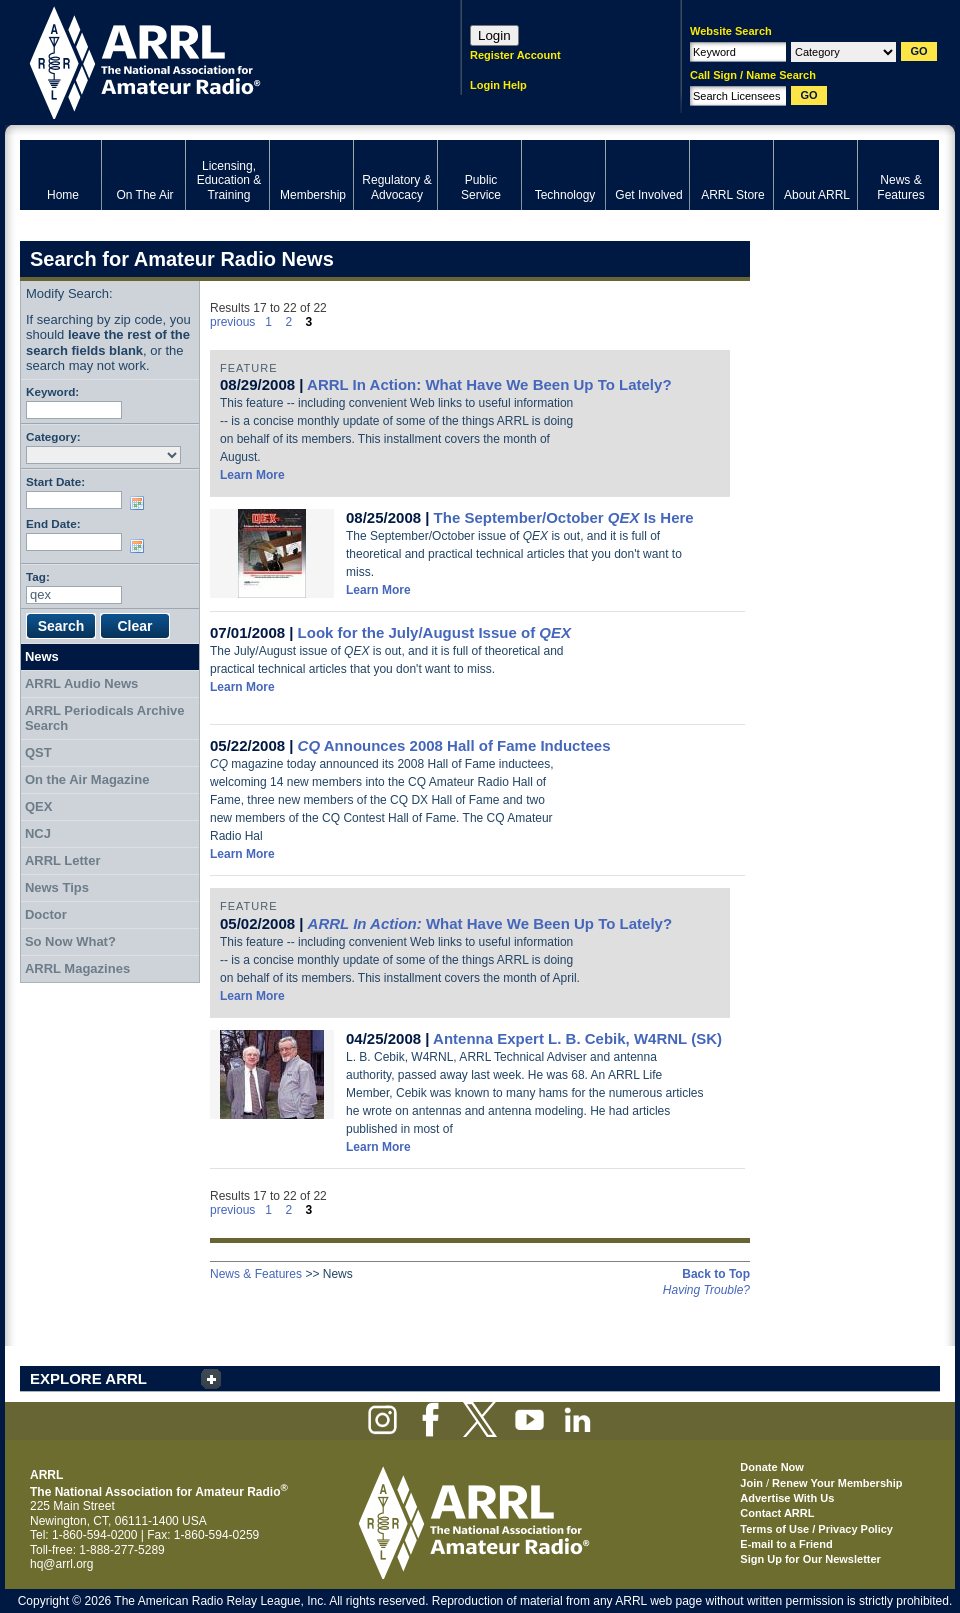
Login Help (498, 85)
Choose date (141, 503)
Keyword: (52, 391)
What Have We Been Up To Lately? (490, 923)
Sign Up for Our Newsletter (810, 1559)
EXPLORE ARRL (88, 1378)
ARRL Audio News (81, 683)
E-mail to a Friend (786, 1544)
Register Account (515, 55)
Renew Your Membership (837, 1483)
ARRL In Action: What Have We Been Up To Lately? (489, 384)
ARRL (214, 60)
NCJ (38, 833)
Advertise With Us (787, 1498)
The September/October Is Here (564, 517)
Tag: (38, 576)
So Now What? (70, 941)
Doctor (46, 914)
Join (751, 1483)
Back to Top (716, 1274)
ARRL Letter (63, 860)
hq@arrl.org (62, 1564)
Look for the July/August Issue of (434, 632)
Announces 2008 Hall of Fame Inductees (454, 745)
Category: (53, 436)
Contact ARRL (777, 1513)
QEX (38, 806)
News (42, 656)
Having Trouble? (706, 1290)
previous (232, 322)
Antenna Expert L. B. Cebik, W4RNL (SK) (577, 1038)
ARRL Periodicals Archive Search (105, 718)
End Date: (53, 523)
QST (38, 752)
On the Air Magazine (87, 779)
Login (494, 35)
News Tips (57, 887)
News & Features (256, 1274)
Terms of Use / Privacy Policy (816, 1529)
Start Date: (55, 481)
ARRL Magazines (77, 968)
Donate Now (772, 1467)
